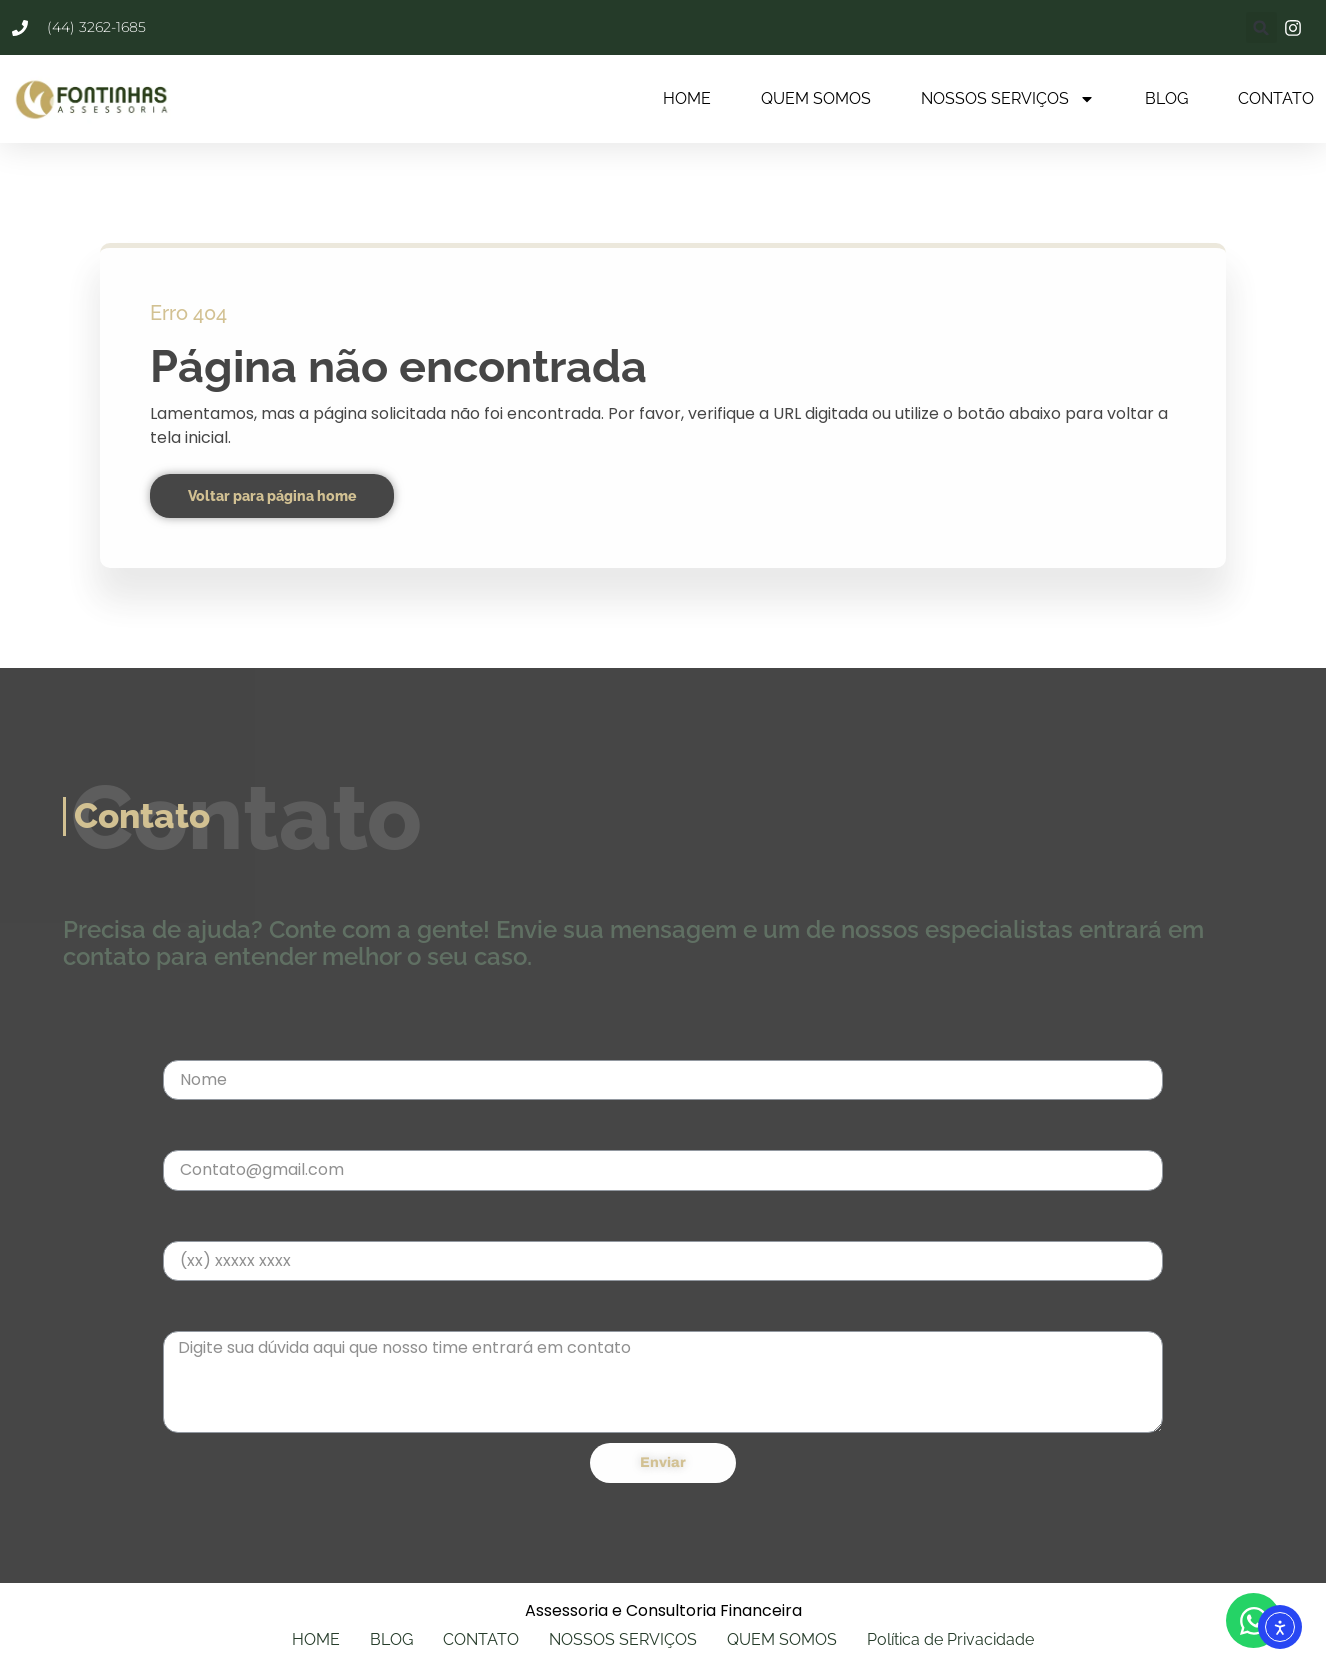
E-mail (188, 1129)
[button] (1261, 27)
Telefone (198, 1220)
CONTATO (1276, 98)
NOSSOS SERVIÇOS (1008, 99)
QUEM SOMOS (816, 98)
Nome (186, 1039)
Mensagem (207, 1310)
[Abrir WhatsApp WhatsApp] (1253, 1620)
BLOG (1166, 98)
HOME (687, 98)
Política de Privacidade (950, 1639)
